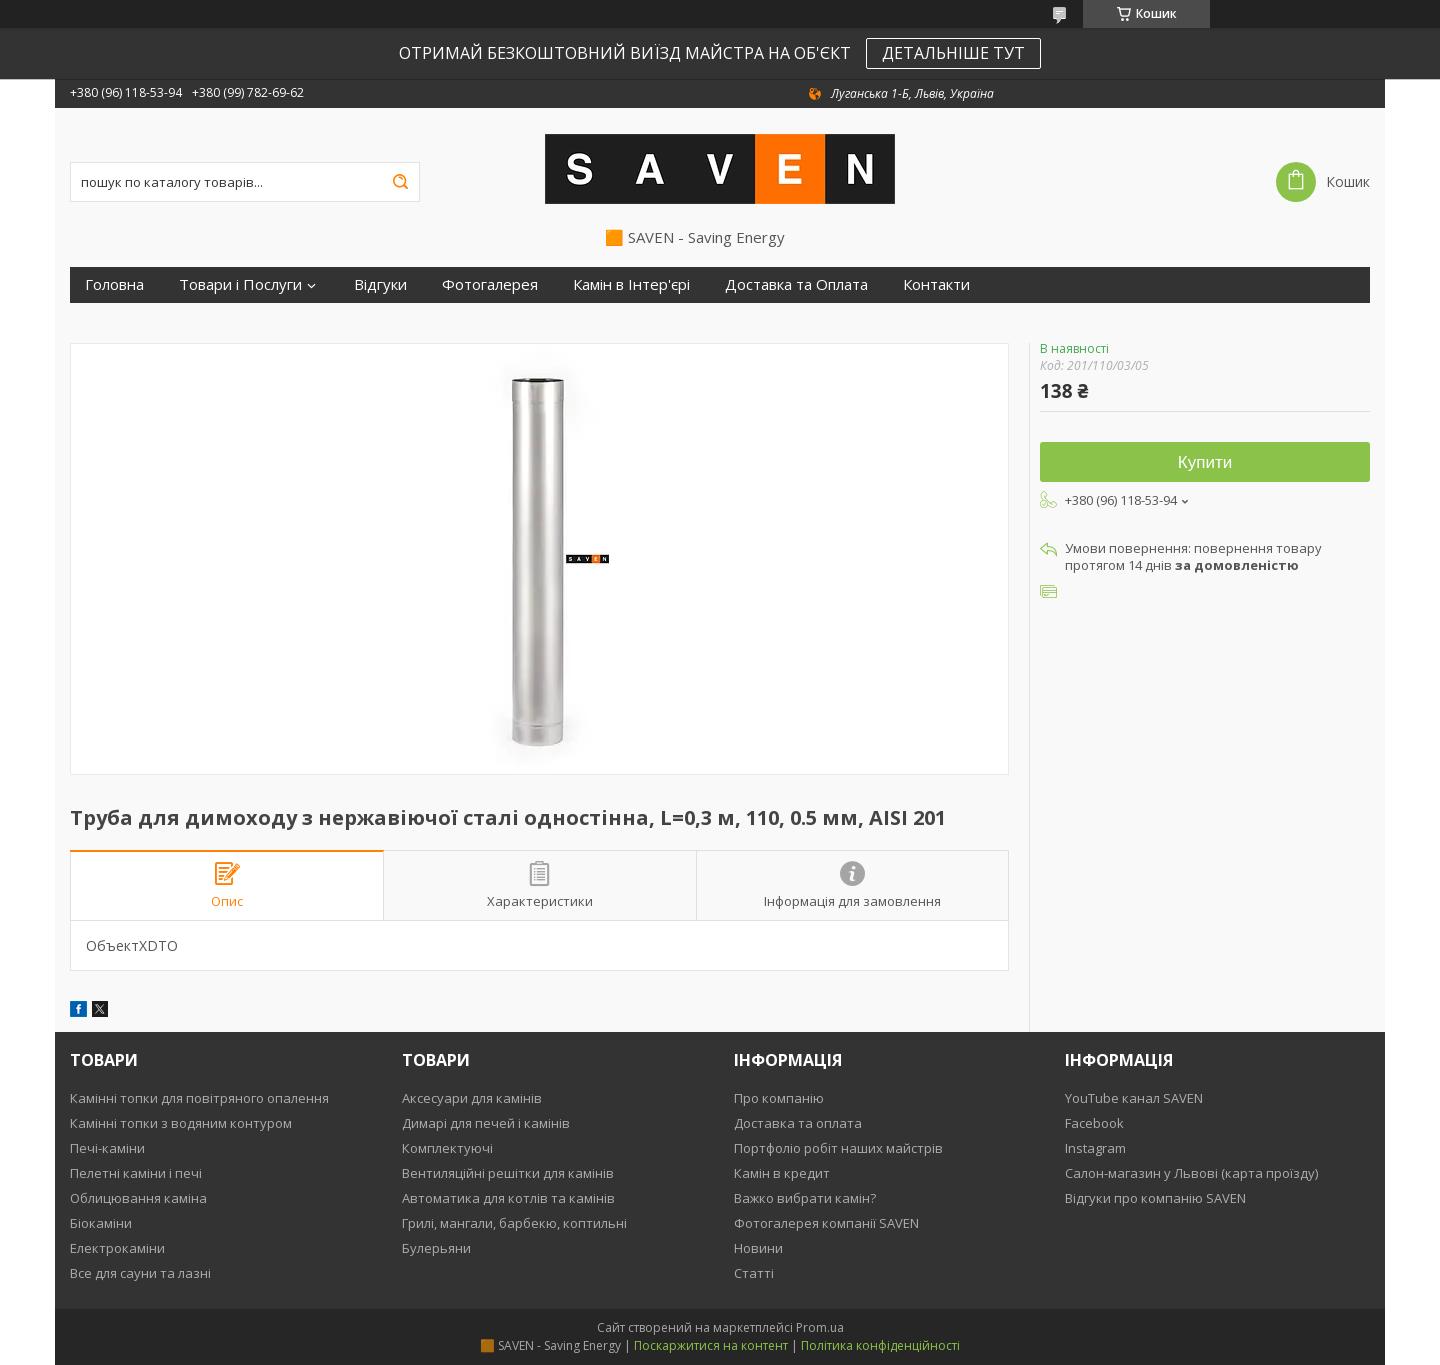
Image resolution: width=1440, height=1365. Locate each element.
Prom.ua (820, 1327)
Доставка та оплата (798, 1123)
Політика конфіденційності (880, 1345)
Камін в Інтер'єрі (631, 284)
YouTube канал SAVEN (1134, 1098)
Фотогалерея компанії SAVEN (826, 1223)
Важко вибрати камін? (805, 1198)
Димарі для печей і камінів (486, 1123)
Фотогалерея (490, 284)
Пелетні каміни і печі (136, 1173)
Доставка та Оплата (796, 284)
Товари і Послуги (240, 284)
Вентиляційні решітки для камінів (508, 1173)
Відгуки (380, 284)
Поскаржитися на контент (711, 1345)
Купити (1205, 462)
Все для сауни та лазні (140, 1273)
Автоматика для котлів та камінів (508, 1198)
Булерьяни (436, 1248)
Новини (758, 1248)
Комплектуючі (447, 1148)
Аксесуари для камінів (472, 1098)
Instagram (1095, 1148)
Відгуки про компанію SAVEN (1155, 1198)
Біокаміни (101, 1223)
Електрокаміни (117, 1248)
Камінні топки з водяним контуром (181, 1123)
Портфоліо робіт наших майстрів (838, 1148)
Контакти (936, 284)
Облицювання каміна (138, 1198)
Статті (754, 1273)
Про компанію (779, 1098)
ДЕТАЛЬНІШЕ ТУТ (953, 53)
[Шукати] (400, 182)
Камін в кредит (782, 1173)
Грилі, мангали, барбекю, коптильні (514, 1223)
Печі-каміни (107, 1148)
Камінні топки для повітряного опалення (199, 1098)
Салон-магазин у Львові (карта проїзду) (1191, 1173)
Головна (114, 284)
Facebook (1094, 1123)
